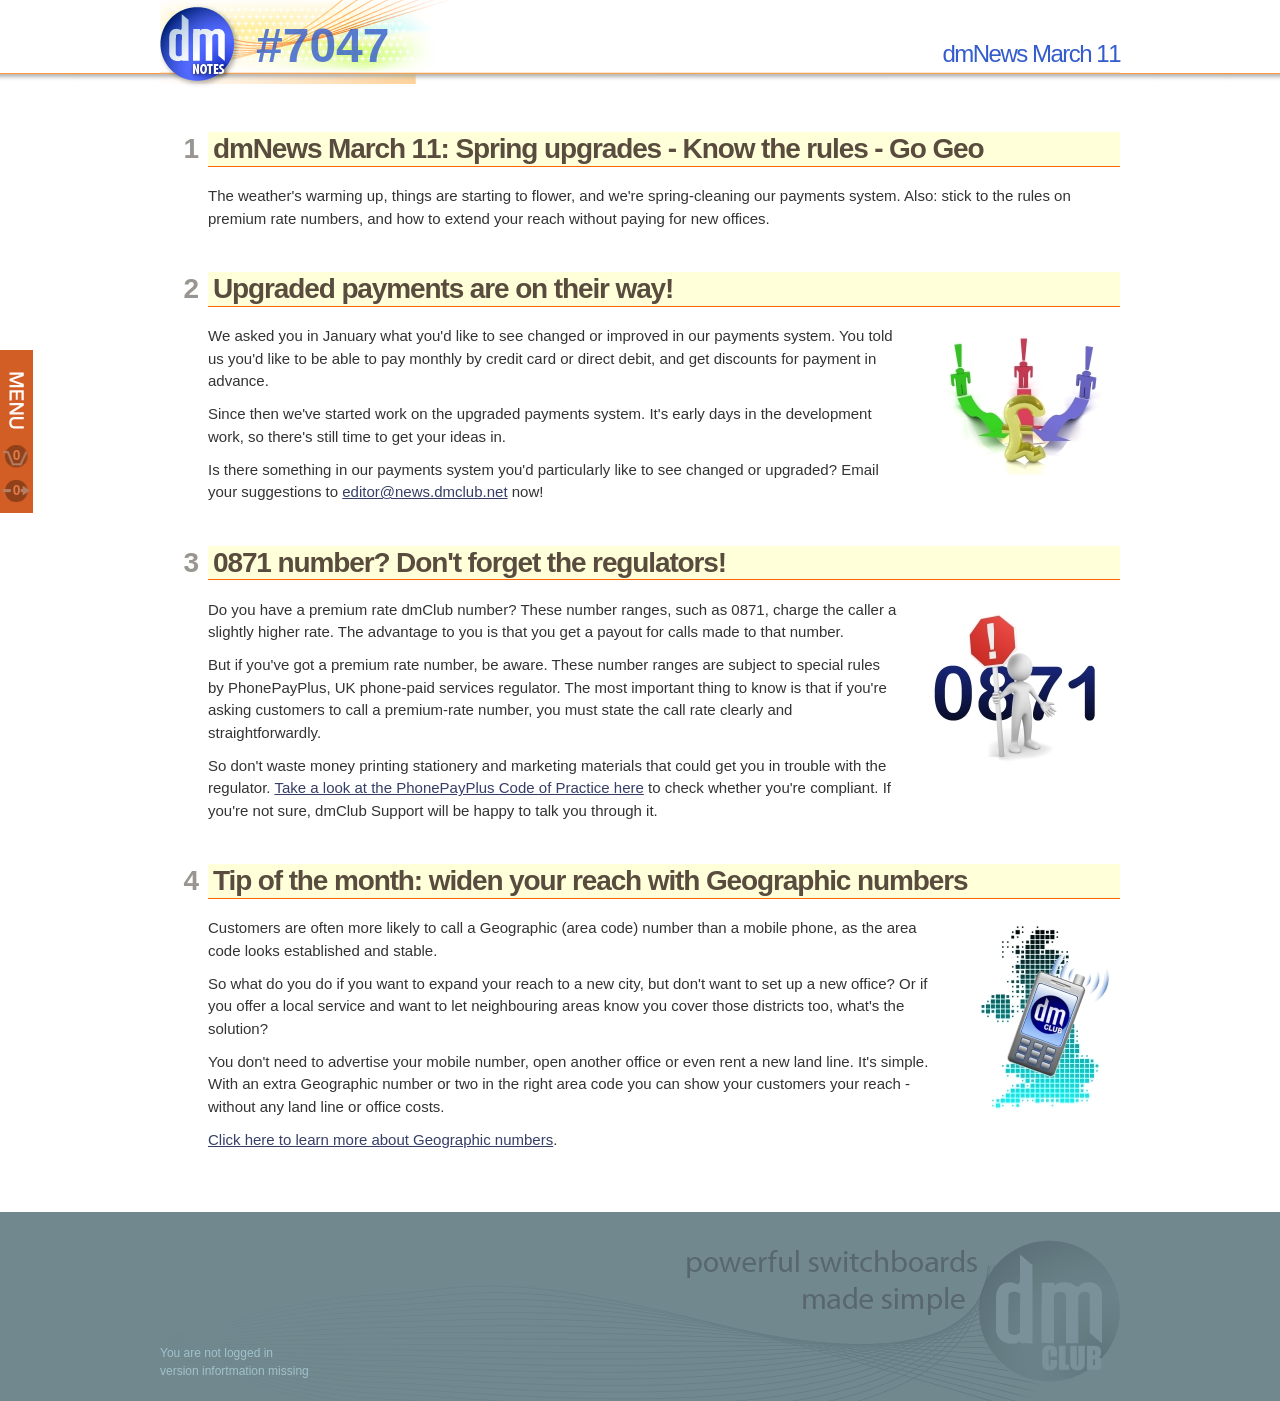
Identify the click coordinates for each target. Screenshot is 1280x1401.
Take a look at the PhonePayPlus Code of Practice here (458, 787)
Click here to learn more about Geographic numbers (380, 1139)
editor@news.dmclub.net (424, 491)
